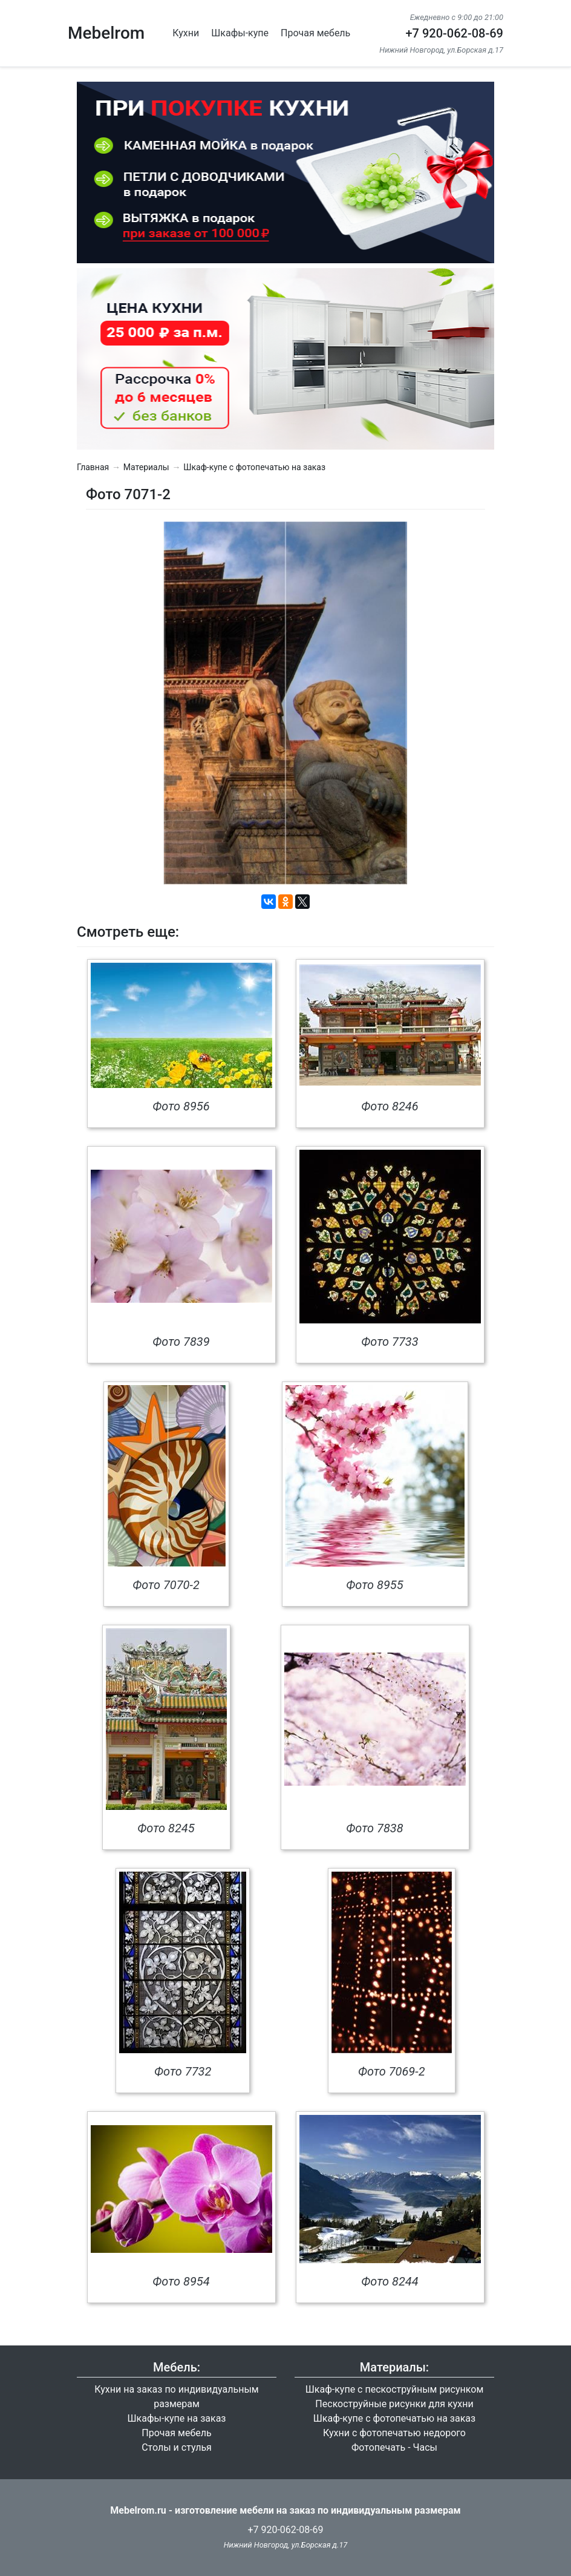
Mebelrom (106, 33)
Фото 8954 (180, 2281)
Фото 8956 (180, 1106)
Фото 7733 (389, 1341)
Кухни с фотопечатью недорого (394, 2433)
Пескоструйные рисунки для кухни (394, 2404)
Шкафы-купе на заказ (177, 2418)
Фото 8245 (165, 1828)
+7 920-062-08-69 (454, 33)
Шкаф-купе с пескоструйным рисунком (394, 2389)
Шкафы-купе (240, 33)
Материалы (146, 467)
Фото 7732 (182, 2071)
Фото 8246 (389, 1106)
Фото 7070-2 (166, 1585)
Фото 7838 (374, 1828)
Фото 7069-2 (391, 2071)
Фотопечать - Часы (394, 2447)
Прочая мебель (315, 33)
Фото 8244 (389, 2281)
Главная (93, 467)
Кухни (185, 33)
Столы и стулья (177, 2447)
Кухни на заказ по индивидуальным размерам (176, 2397)
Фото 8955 (374, 1585)
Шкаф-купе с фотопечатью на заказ (254, 467)
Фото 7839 (180, 1341)
